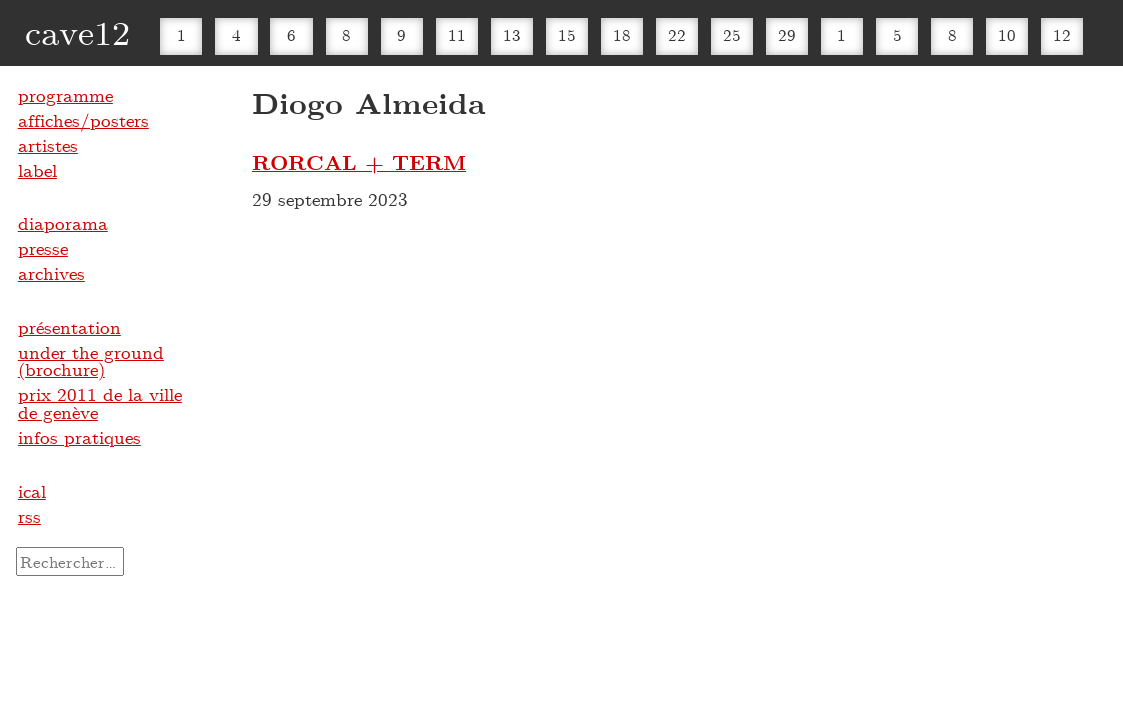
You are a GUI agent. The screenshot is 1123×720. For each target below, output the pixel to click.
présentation (69, 327)
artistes (48, 145)
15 (567, 34)
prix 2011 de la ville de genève (100, 403)
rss (29, 516)
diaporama (63, 223)
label (37, 170)
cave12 (77, 31)
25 (732, 34)
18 (622, 34)
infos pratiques (79, 437)
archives (51, 273)
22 (677, 34)
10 (1007, 34)
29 (787, 34)
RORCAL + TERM (359, 162)
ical (32, 491)
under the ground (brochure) (91, 361)
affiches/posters (83, 120)
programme (65, 95)
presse (43, 248)
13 (512, 34)
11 (457, 34)
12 (1062, 34)
